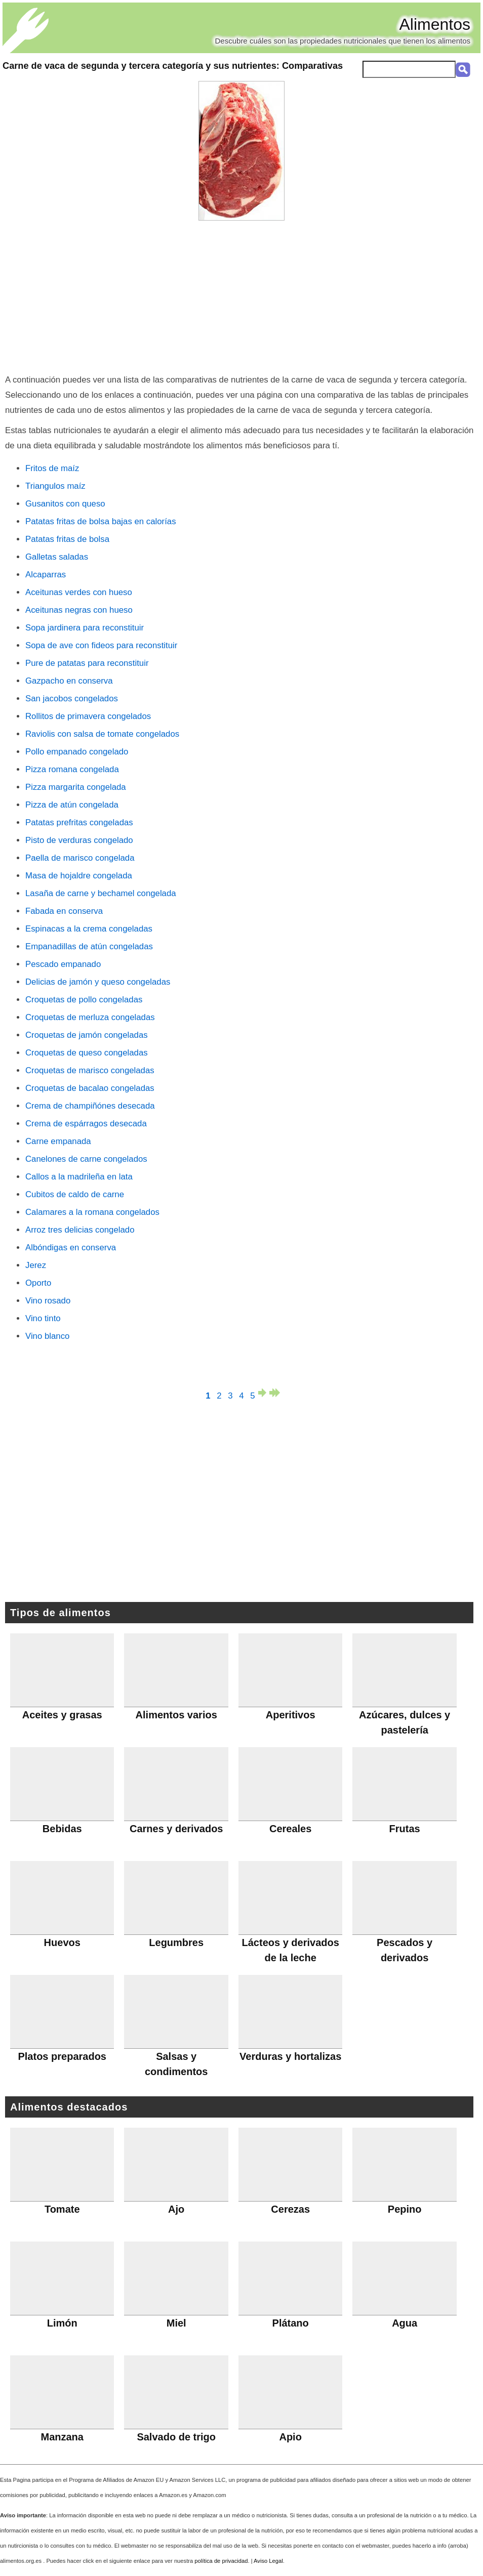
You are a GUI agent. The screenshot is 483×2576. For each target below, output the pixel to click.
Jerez (35, 1265)
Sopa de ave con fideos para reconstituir (101, 645)
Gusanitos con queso (65, 504)
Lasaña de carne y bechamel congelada (100, 893)
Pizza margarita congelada (75, 787)
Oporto (38, 1283)
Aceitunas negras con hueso (79, 610)
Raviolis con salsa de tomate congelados (102, 734)
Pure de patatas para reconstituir (86, 663)
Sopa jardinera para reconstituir (84, 627)
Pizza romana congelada (72, 769)
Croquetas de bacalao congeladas (89, 1088)
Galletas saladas (56, 557)
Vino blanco (47, 1336)
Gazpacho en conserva (69, 681)
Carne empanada (58, 1141)
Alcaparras (45, 574)
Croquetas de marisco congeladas (89, 1070)
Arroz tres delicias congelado (79, 1230)
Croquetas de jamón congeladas (86, 1035)
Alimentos (435, 24)
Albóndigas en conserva (70, 1247)
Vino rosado (47, 1300)
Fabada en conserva (64, 911)
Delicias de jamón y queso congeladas (97, 982)
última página (274, 1392)
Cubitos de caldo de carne (74, 1194)
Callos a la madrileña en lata (79, 1176)
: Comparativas (173, 66)
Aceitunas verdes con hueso (78, 592)
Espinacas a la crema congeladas (88, 929)
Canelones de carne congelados (86, 1159)
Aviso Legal (268, 2561)
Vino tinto (43, 1318)
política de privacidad (221, 2561)
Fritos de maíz (52, 468)
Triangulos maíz (55, 486)
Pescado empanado (63, 964)
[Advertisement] (241, 296)
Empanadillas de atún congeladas (89, 946)
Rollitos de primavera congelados (88, 716)
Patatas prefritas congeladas (79, 822)
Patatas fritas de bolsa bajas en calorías (100, 521)
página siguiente (263, 1392)
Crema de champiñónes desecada (90, 1106)
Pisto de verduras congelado (79, 840)
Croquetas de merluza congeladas (90, 1017)
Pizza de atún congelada (71, 805)
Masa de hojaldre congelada (78, 875)
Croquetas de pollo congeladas (83, 999)
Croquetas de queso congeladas (86, 1053)
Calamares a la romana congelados (92, 1212)
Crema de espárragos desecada (86, 1123)
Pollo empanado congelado (76, 751)
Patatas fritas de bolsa (67, 539)
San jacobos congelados (71, 698)
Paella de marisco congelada (80, 858)
